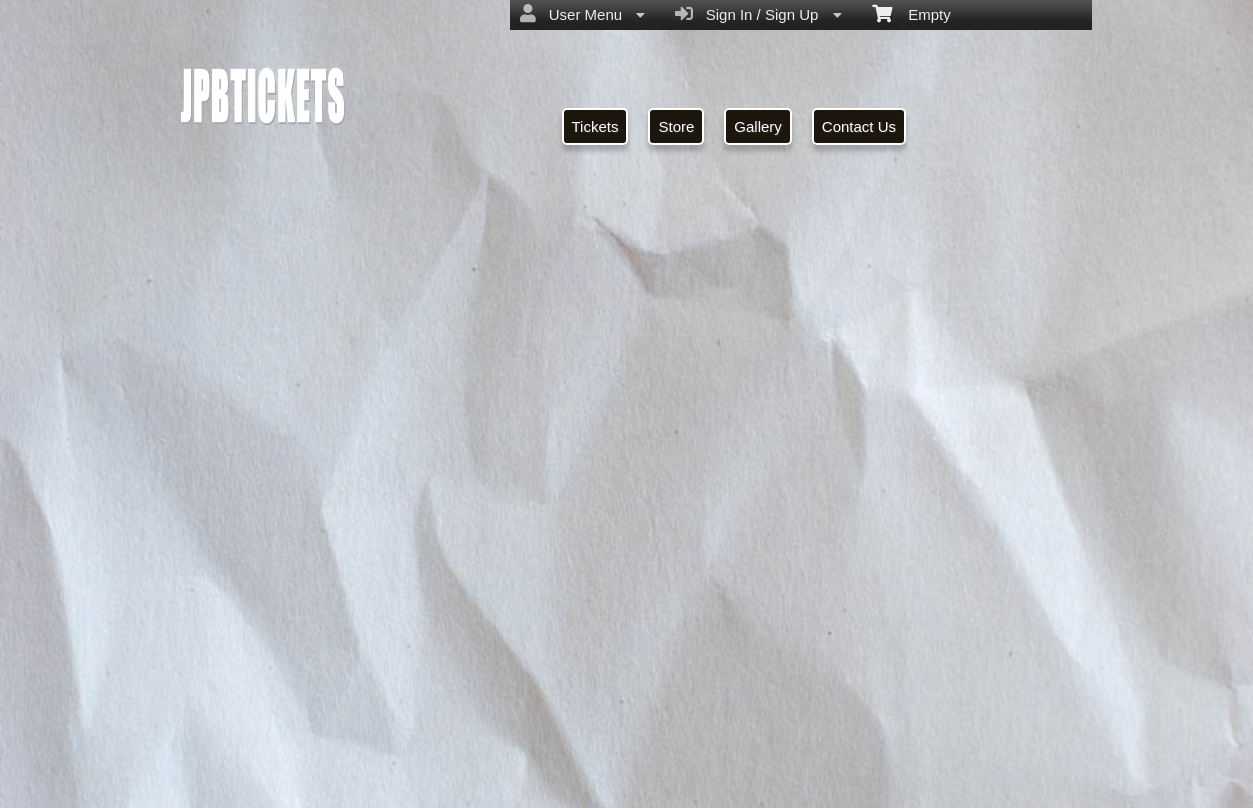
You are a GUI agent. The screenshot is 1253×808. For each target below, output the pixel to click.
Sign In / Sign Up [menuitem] (758, 14)
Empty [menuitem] (911, 13)
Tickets (595, 126)
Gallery (758, 126)
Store (676, 126)
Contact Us (859, 126)
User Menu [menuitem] (582, 14)
